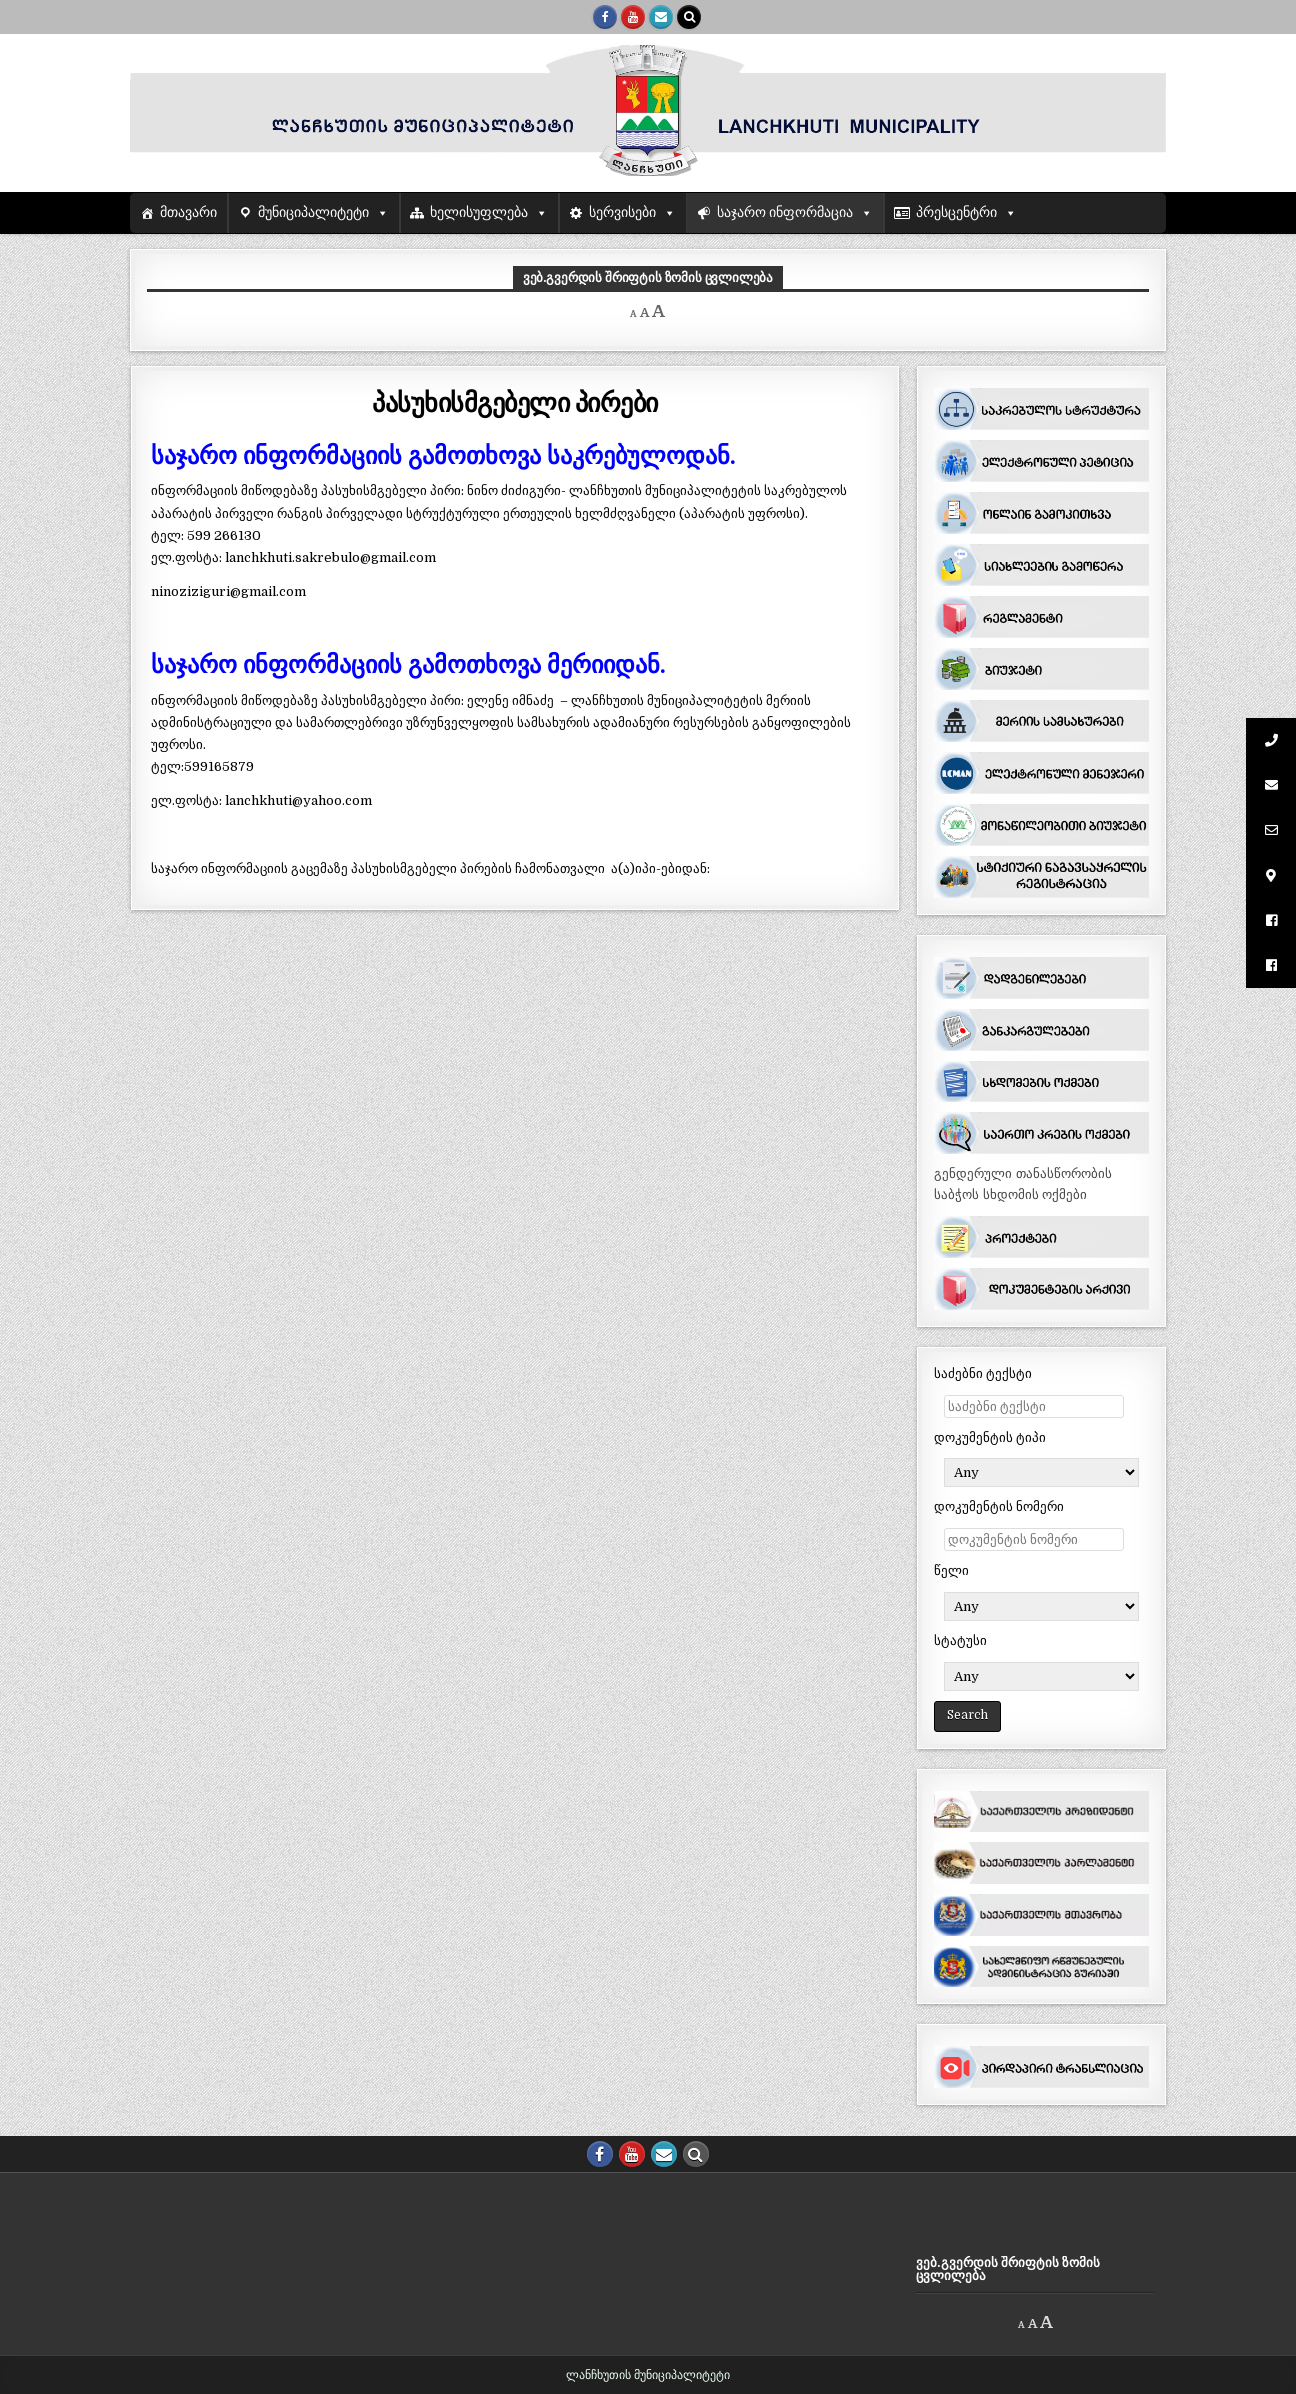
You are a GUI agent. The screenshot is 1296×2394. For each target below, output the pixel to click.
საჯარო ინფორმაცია (785, 212)
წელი (951, 1570)
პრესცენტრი (956, 212)
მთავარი (188, 212)
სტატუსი (960, 1640)
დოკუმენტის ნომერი (999, 1506)
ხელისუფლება (479, 212)
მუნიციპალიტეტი (313, 212)
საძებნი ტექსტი (983, 1373)
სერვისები (622, 212)
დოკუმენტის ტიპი (990, 1437)
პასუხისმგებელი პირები (515, 401)
